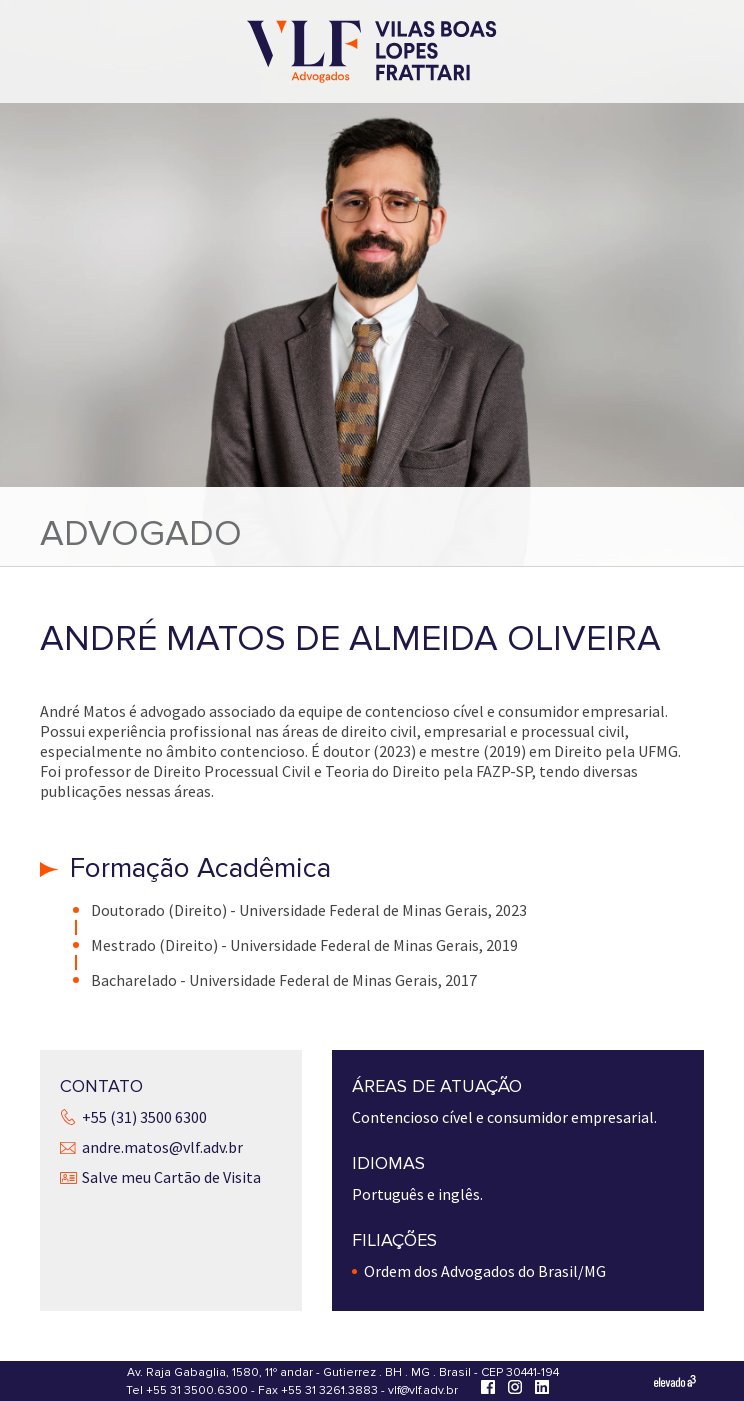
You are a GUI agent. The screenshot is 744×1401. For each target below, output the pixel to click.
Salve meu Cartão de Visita (171, 1177)
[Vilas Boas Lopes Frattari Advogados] (372, 53)
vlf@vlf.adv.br (423, 1390)
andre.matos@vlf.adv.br (162, 1147)
